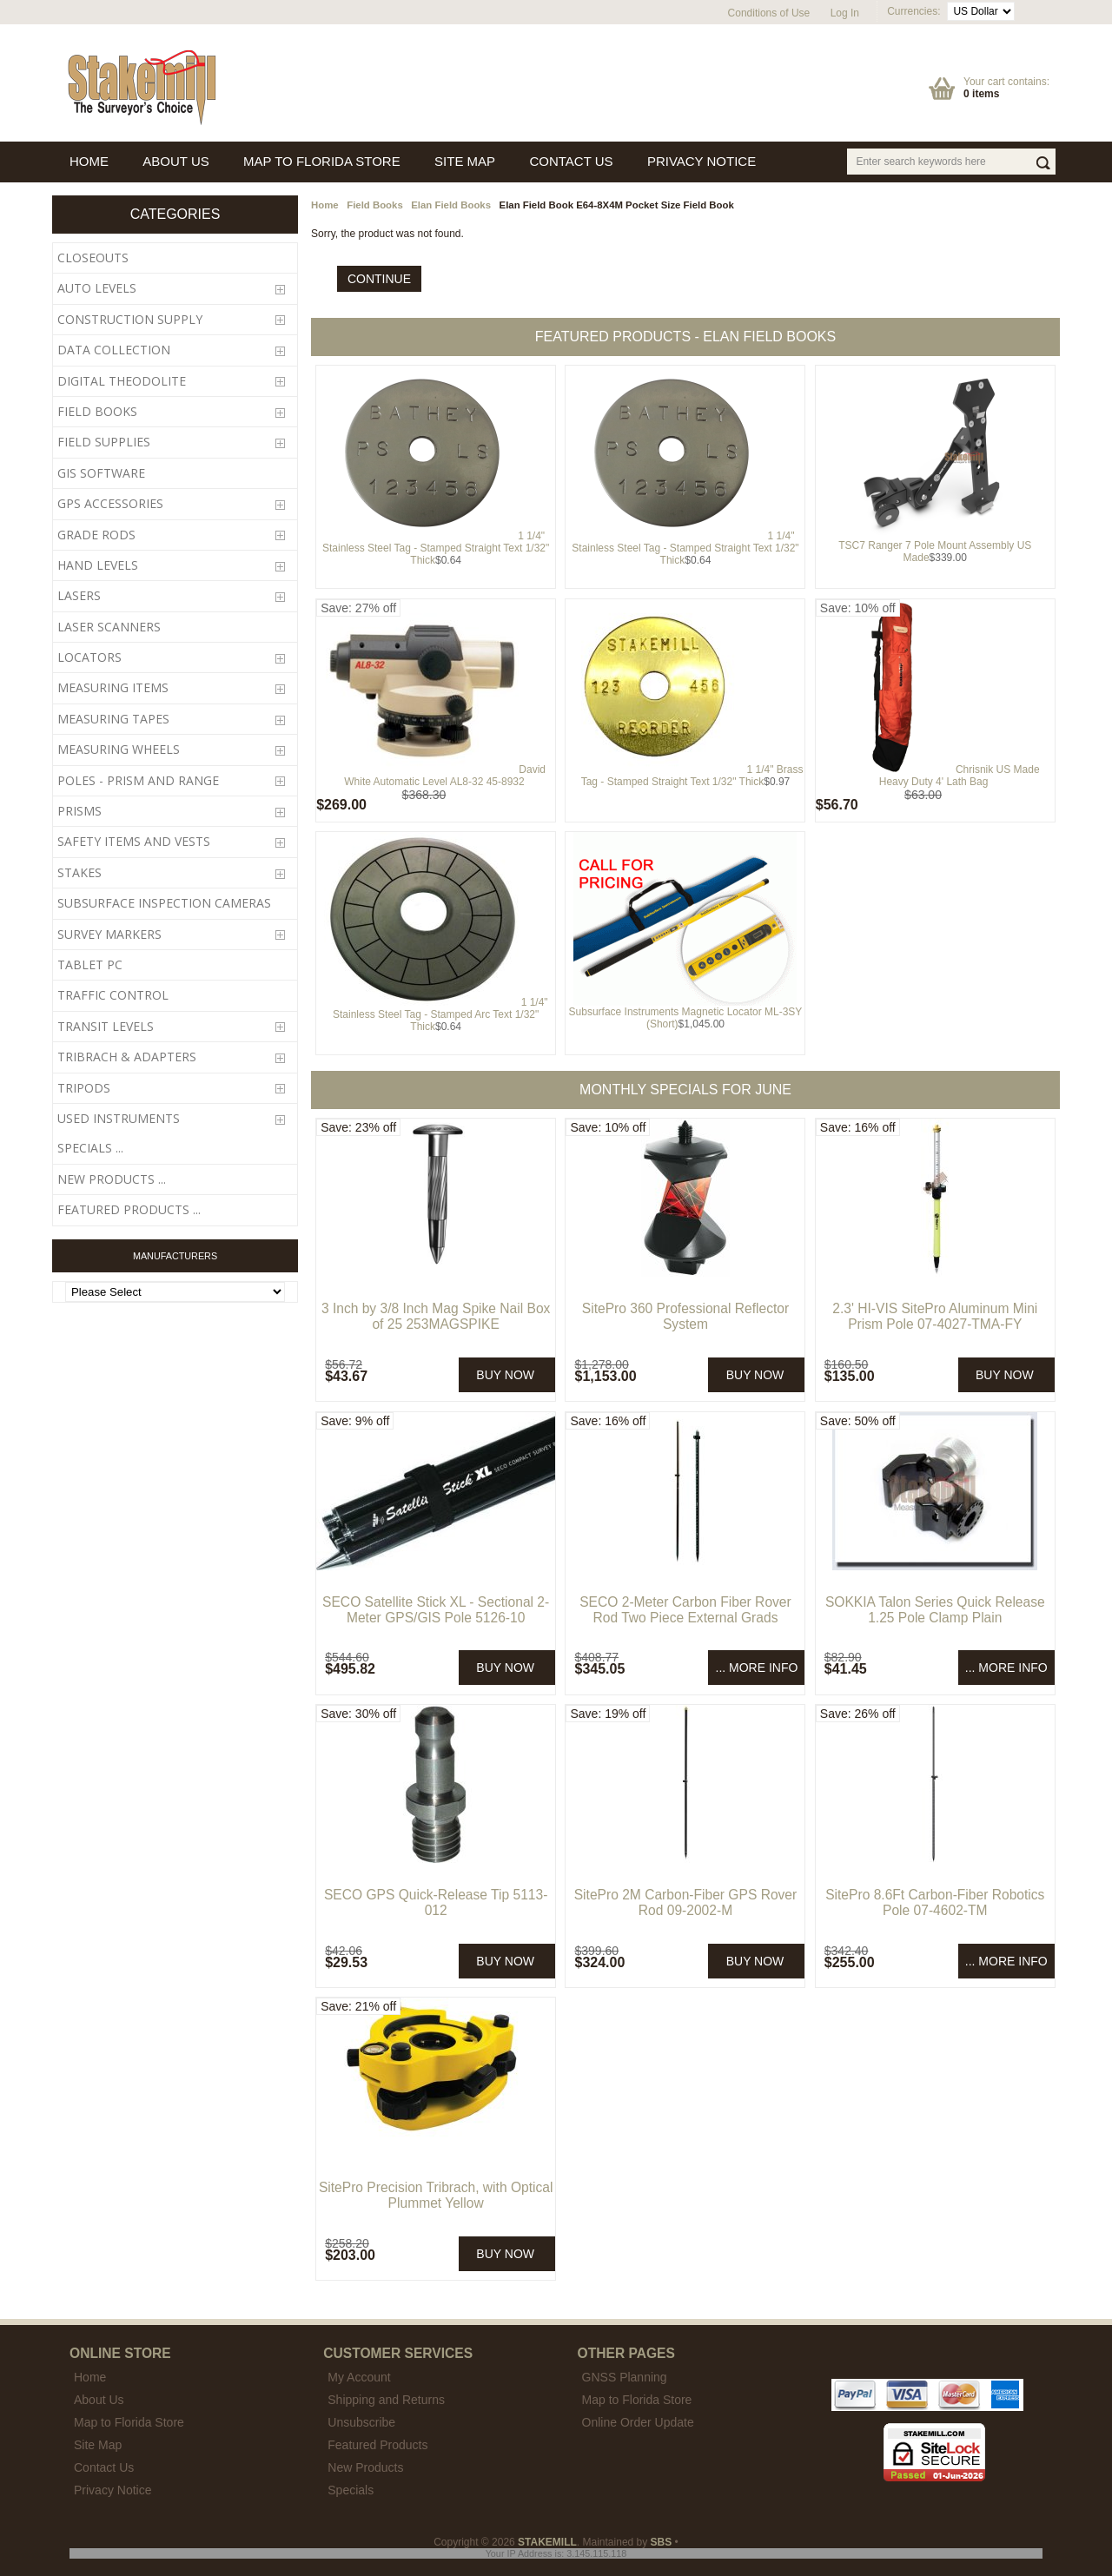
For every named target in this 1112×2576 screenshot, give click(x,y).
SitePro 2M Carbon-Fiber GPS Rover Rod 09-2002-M (686, 1902)
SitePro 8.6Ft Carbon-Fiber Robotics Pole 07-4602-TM (934, 1902)
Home (325, 205)
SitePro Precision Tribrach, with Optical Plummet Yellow (436, 2195)
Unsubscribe (361, 2422)
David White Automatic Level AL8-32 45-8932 (445, 775)
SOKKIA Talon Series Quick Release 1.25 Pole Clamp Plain (935, 1610)
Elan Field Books (451, 205)
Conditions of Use (769, 13)
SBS (661, 2542)
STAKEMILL (547, 2542)
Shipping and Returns (386, 2400)
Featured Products (377, 2445)
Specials (351, 2490)
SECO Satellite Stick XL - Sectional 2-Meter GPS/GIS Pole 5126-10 (435, 1610)
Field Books (375, 205)
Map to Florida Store (637, 2400)
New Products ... (111, 1179)
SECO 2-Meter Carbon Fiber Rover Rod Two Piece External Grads (685, 1610)
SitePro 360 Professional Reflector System (685, 1316)
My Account (359, 2377)
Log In (845, 13)
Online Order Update (638, 2422)
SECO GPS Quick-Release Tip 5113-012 (435, 1902)
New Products (365, 2467)
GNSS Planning (624, 2377)
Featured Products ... (129, 1209)
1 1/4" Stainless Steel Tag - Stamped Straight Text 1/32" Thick (435, 548)
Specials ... (90, 1147)
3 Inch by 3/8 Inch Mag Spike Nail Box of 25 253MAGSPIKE (436, 1316)
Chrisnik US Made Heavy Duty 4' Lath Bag (959, 775)
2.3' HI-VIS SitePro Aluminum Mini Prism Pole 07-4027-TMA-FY (934, 1316)
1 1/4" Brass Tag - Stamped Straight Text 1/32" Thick (692, 775)
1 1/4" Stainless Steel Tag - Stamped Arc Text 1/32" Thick (440, 1014)
